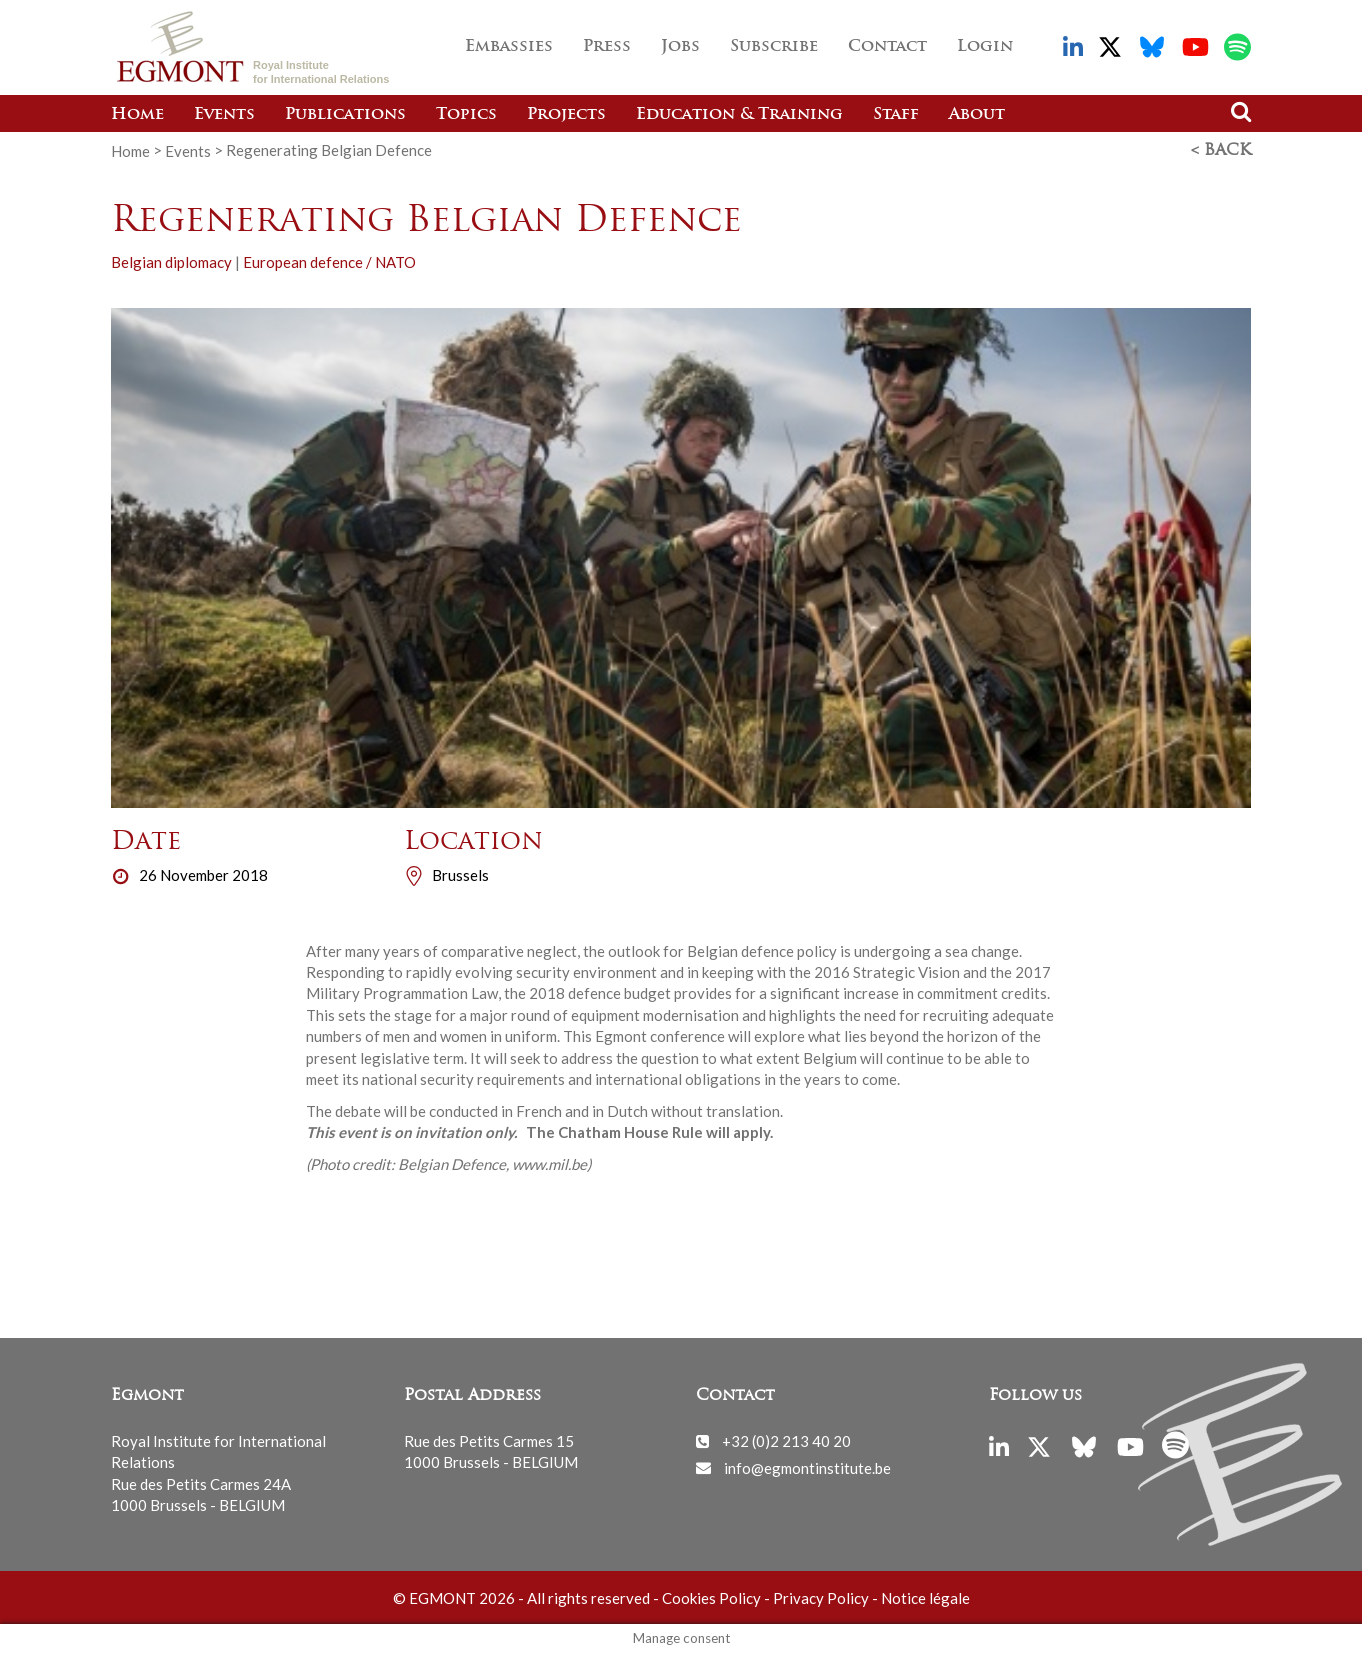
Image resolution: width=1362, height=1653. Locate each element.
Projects (566, 115)
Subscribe (774, 47)
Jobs (680, 47)
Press (607, 47)
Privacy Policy (821, 1598)
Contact (887, 47)
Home (137, 115)
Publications (345, 115)
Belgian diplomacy (171, 262)
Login (985, 47)
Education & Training (739, 115)
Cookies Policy (711, 1598)
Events (224, 115)
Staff (896, 115)
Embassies (509, 47)
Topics (466, 115)
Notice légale (925, 1598)
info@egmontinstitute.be (807, 1467)
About (977, 115)
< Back (1221, 151)
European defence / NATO (329, 262)
